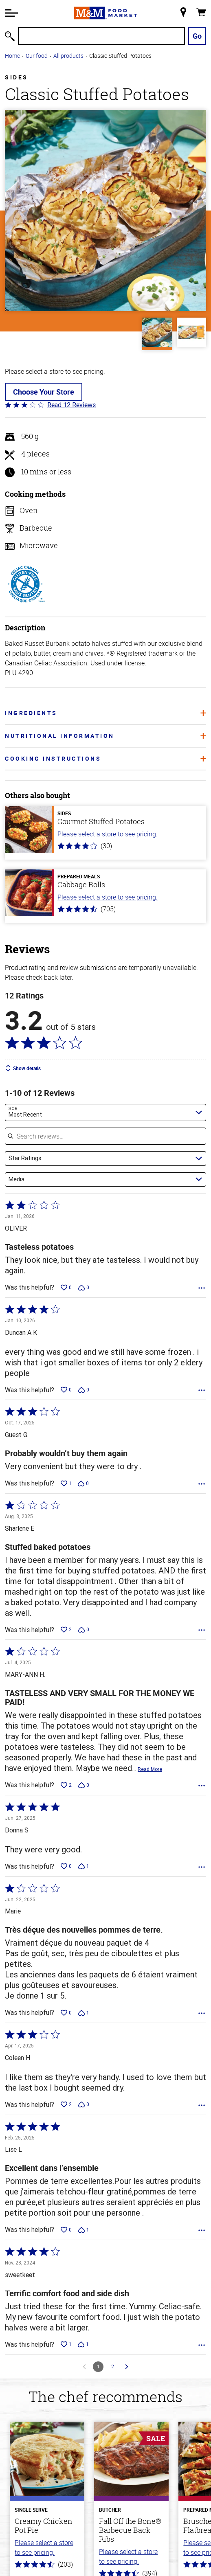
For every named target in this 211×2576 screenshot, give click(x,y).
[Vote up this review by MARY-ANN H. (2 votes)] (66, 1785)
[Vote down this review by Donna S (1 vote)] (83, 1866)
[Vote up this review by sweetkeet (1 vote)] (66, 2344)
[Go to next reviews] (126, 2366)
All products (68, 55)
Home (12, 55)
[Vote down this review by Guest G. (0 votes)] (83, 1483)
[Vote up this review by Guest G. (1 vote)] (66, 1483)
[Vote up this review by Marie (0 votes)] (66, 2013)
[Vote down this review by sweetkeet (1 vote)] (83, 2344)
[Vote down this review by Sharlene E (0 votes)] (83, 1630)
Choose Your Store (43, 392)
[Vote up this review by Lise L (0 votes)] (66, 2230)
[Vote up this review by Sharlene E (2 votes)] (66, 1630)
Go (197, 36)
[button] (11, 13)
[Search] (101, 36)
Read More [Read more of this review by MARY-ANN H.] (150, 1769)
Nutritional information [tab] (105, 735)
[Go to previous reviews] (84, 2366)
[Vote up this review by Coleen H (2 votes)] (66, 2104)
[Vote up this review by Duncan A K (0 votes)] (66, 1390)
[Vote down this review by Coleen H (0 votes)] (83, 2104)
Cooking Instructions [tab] (105, 758)
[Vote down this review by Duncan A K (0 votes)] (83, 1390)
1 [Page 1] (98, 2366)
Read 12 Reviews (71, 405)
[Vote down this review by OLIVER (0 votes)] (83, 1287)
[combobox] (105, 1112)
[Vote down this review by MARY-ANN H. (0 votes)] (83, 1785)
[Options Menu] (201, 1288)
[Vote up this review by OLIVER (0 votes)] (66, 1287)
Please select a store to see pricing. (107, 833)
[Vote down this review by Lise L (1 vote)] (83, 2230)
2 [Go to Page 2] (112, 2366)
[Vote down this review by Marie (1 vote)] (83, 2013)
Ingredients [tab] (105, 713)
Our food (37, 55)
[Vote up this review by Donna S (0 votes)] (66, 1866)
